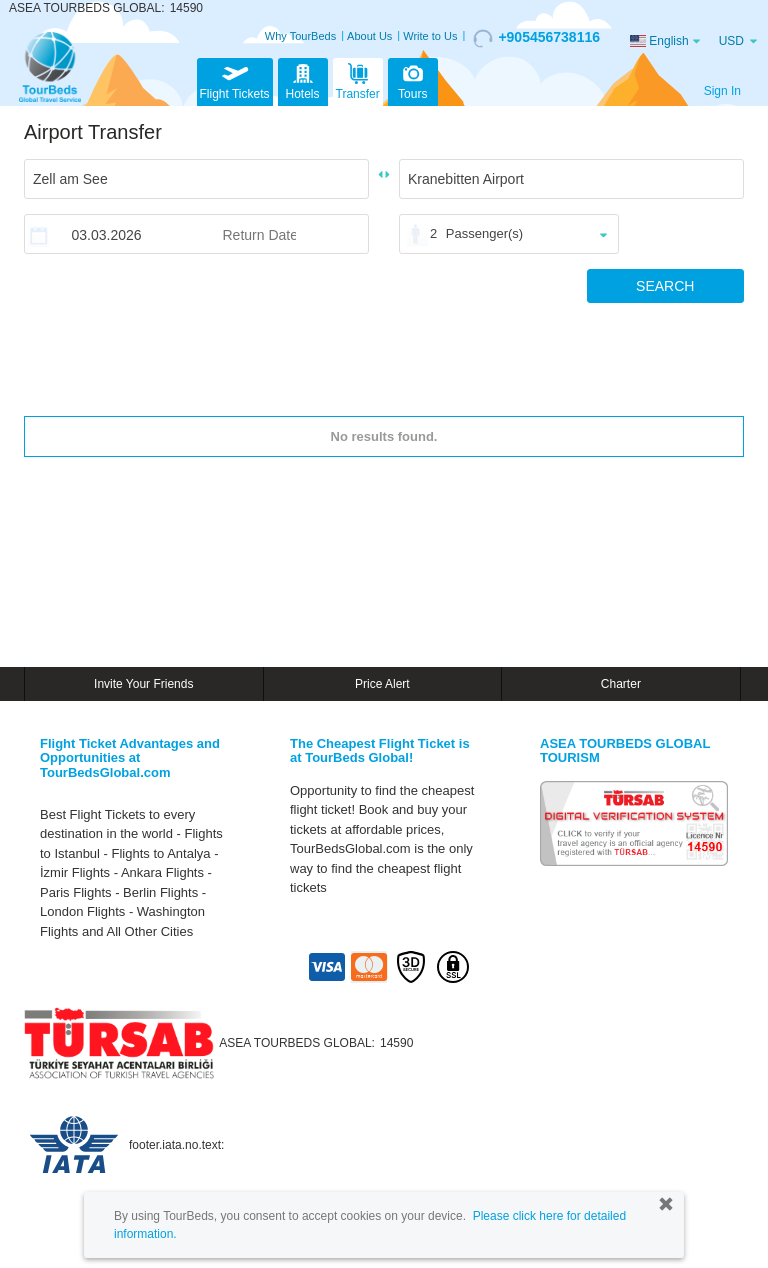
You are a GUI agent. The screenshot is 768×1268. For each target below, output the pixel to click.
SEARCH (665, 286)
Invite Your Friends (143, 684)
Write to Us (430, 36)
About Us (369, 36)
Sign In (722, 91)
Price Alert (382, 684)
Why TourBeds (300, 36)
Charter (621, 684)
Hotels (303, 80)
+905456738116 (536, 38)
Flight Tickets (235, 80)
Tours (413, 80)
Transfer (358, 80)
